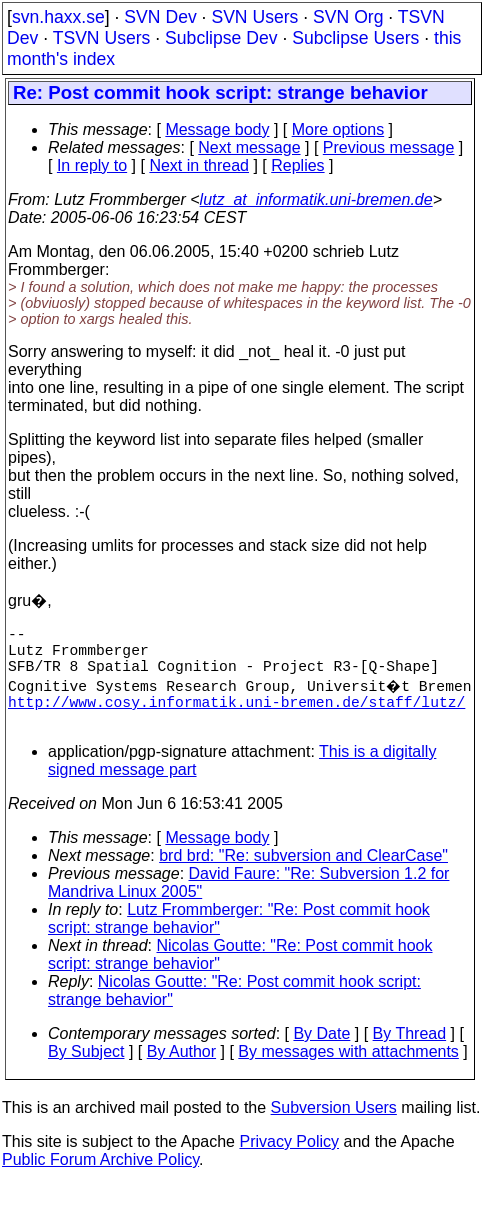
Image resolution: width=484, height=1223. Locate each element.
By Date (321, 1053)
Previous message (389, 147)
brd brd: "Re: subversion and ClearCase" (303, 875)
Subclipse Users (355, 38)
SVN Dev (160, 17)
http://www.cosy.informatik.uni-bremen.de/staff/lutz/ (236, 717)
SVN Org (348, 17)
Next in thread (191, 165)
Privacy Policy (289, 1161)
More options (338, 129)
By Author (181, 1071)
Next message (249, 147)
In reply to (83, 165)
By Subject (86, 1071)
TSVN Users (102, 38)
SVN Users (254, 17)
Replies (288, 165)
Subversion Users (334, 1127)
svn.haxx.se (58, 17)
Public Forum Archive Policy (100, 1179)
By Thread (410, 1053)
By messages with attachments (348, 1071)
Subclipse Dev (221, 38)
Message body (217, 129)
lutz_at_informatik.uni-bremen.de (316, 199)
